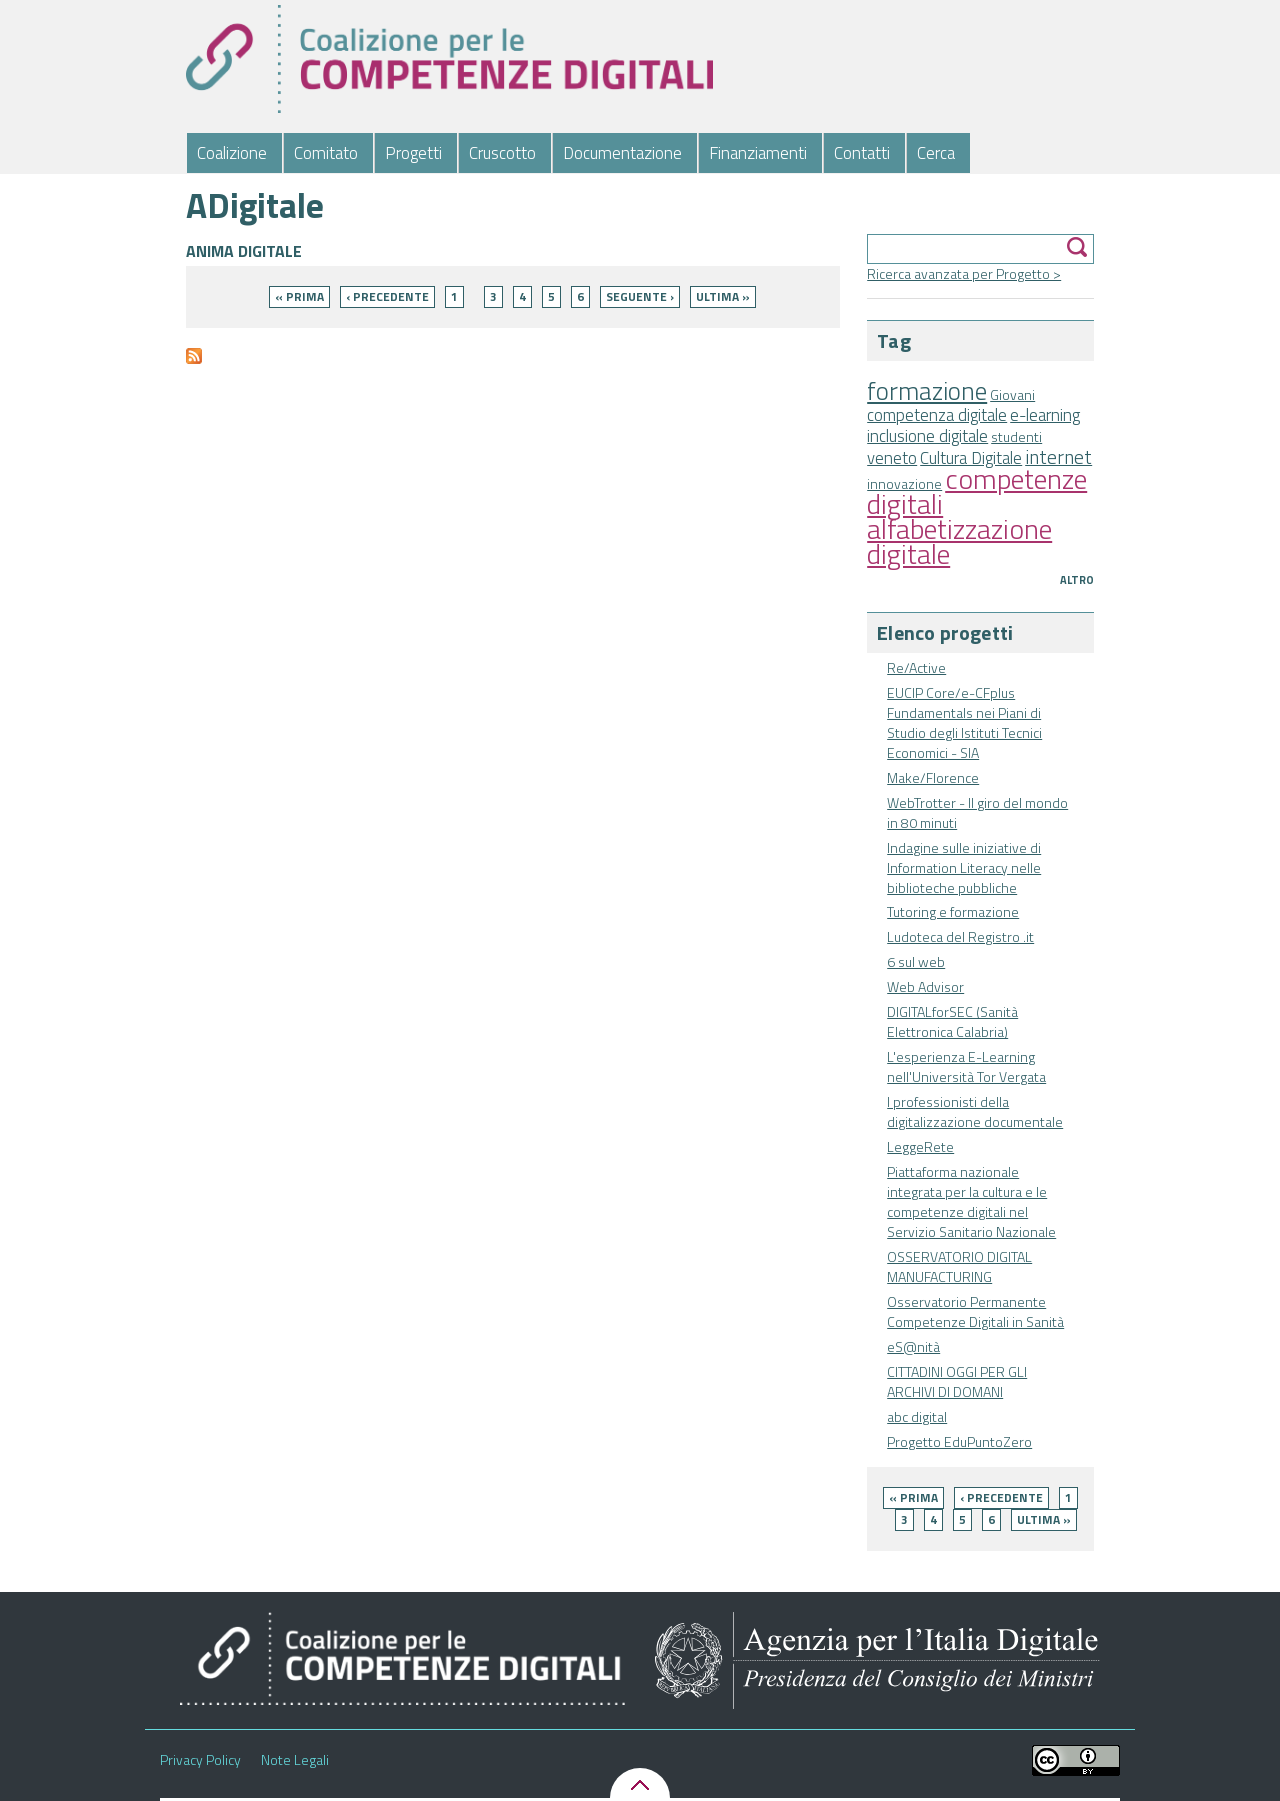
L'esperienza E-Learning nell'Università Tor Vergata (966, 1066)
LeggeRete (920, 1146)
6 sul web (916, 961)
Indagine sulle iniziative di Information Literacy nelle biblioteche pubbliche (964, 867)
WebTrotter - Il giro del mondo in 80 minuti (977, 812)
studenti (1016, 436)
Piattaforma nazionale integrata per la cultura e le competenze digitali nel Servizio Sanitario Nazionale (971, 1201)
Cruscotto (502, 153)
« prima (913, 1497)
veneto (892, 458)
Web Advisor (925, 986)
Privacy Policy (200, 1760)
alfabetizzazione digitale (959, 541)
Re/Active (916, 667)
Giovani (1012, 394)
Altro (1077, 580)
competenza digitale (937, 415)
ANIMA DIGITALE (244, 251)
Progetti (413, 153)
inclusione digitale (927, 436)
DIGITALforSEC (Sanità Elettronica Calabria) (952, 1021)
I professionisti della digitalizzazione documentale (975, 1111)
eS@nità (913, 1346)
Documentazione (622, 153)
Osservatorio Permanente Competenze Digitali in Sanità (975, 1311)
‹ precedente (1001, 1497)
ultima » (1044, 1519)
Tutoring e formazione (953, 911)
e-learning (1045, 415)
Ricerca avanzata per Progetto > (964, 273)
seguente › (640, 296)
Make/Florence (933, 777)
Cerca (936, 153)
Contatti (862, 153)
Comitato (326, 153)
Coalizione (232, 153)
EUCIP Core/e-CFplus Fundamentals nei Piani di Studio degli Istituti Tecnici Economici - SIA (964, 722)
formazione (927, 390)
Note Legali (295, 1760)
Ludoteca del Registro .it (960, 936)
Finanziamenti (758, 153)
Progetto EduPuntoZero (959, 1441)
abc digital (917, 1416)
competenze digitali (977, 491)
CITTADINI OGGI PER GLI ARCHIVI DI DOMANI (957, 1381)
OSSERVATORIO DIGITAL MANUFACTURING (959, 1266)
